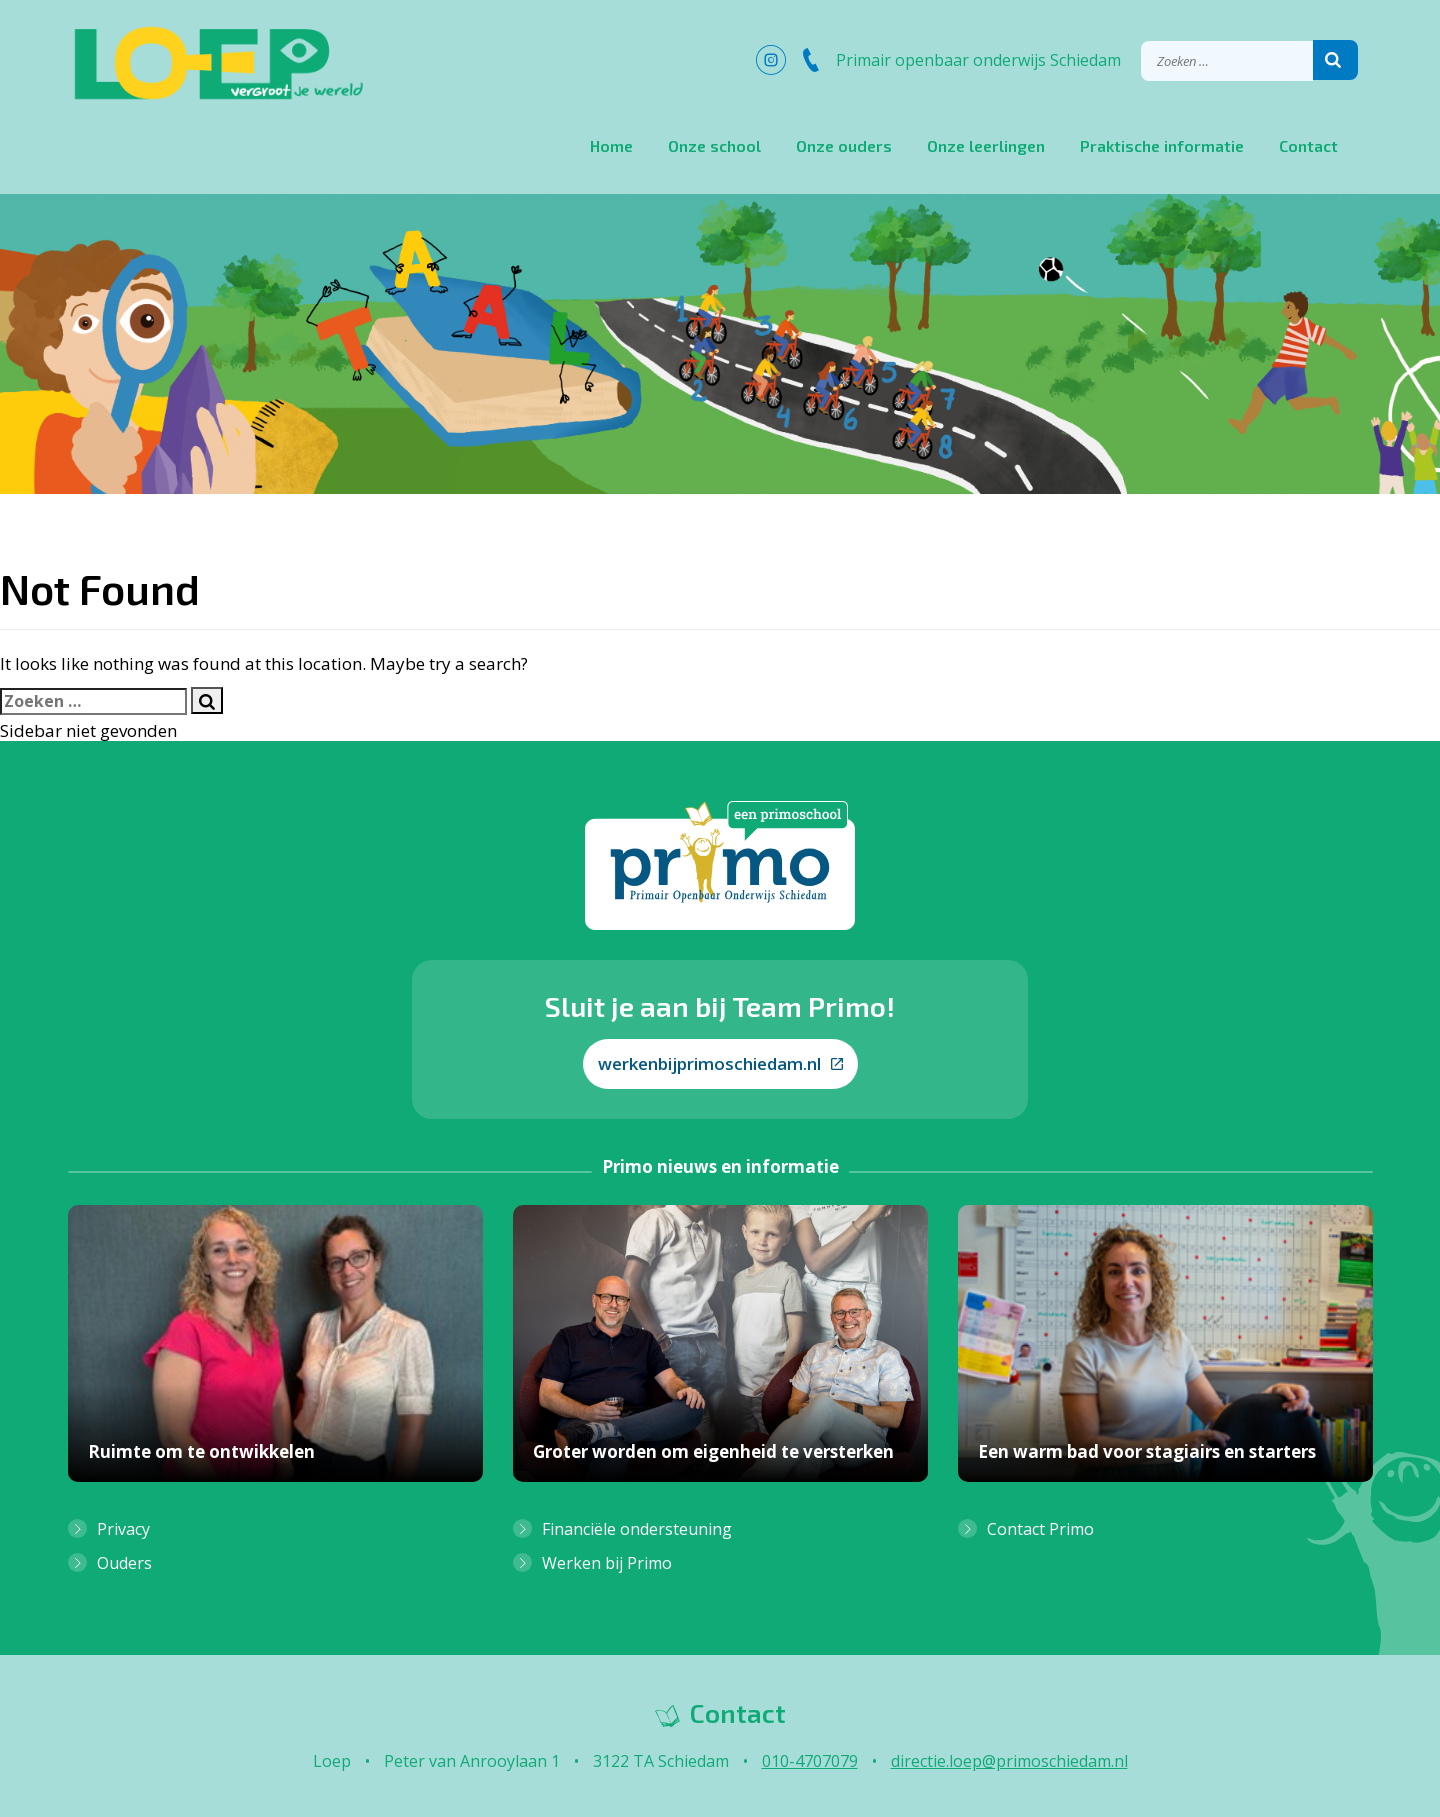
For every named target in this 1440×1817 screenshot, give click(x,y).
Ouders (124, 1563)
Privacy (123, 1529)
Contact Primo (1040, 1529)
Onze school (714, 145)
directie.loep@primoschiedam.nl (1009, 1761)
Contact (1308, 145)
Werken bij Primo (607, 1563)
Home (611, 145)
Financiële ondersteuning (637, 1529)
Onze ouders (844, 145)
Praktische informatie (1162, 145)
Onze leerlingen (986, 145)
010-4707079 (810, 1761)
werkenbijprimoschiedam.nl (720, 1063)
